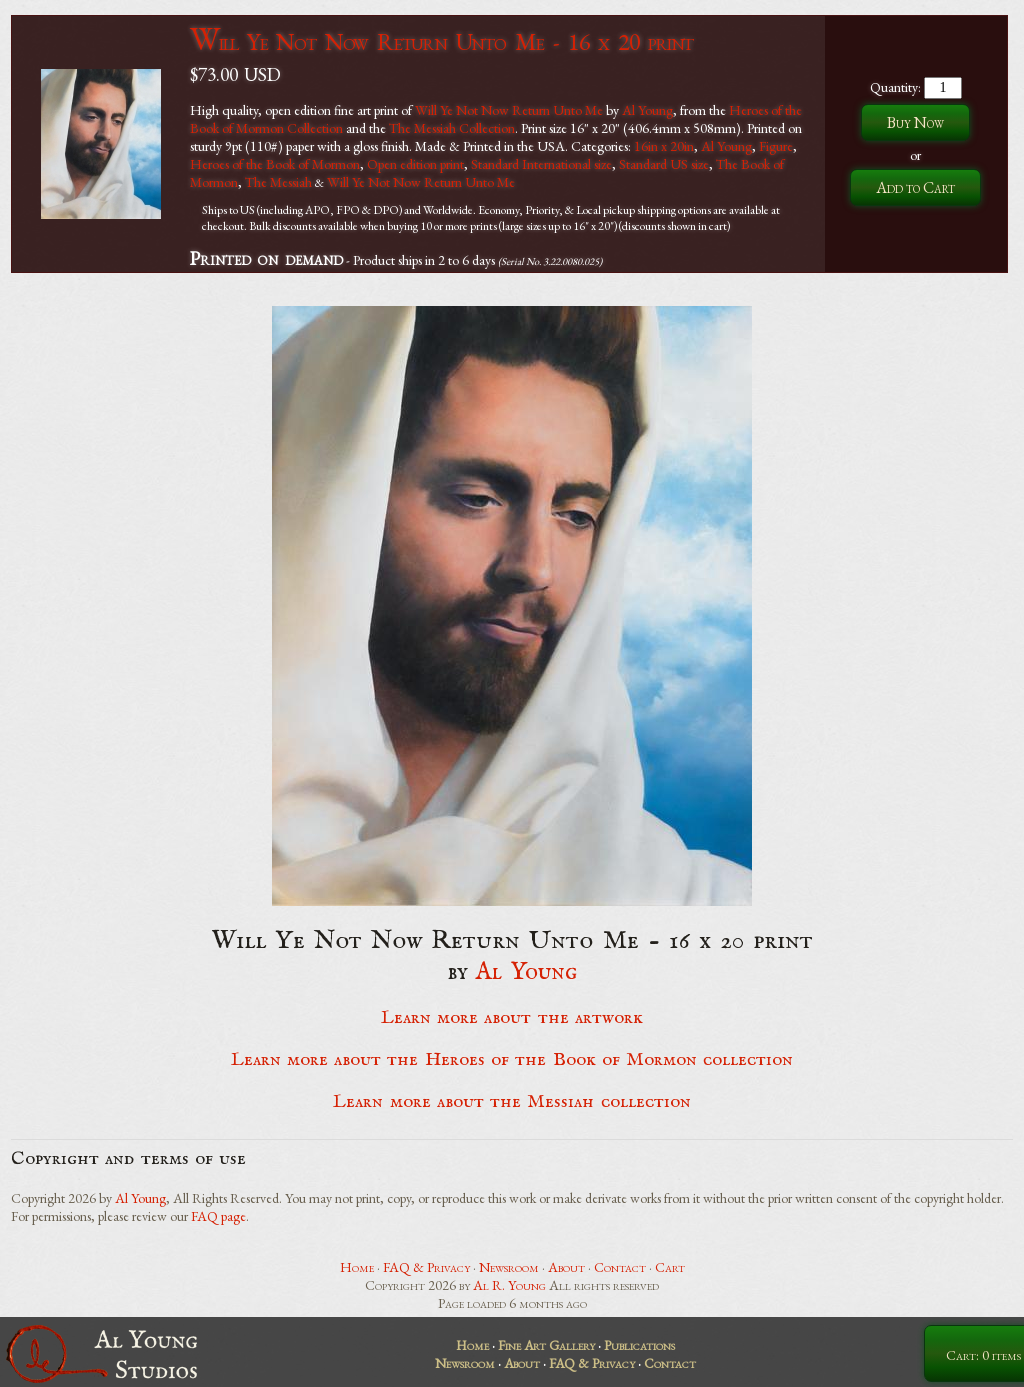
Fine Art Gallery (546, 1345)
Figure (776, 146)
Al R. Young (509, 1285)
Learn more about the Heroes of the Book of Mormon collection (512, 1060)
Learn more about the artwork (512, 1018)
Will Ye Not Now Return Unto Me (509, 110)
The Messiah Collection (452, 128)
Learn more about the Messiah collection (511, 1102)
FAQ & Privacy (426, 1267)
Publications (639, 1345)
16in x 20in (664, 146)
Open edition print (415, 164)
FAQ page (218, 1216)
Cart (670, 1267)
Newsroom (509, 1267)
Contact (620, 1267)
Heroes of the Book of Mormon (275, 164)
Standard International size (541, 164)
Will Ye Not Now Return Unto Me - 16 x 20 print (441, 41)
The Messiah (278, 182)
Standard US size (664, 164)
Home (357, 1267)
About (566, 1267)
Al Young (647, 110)
